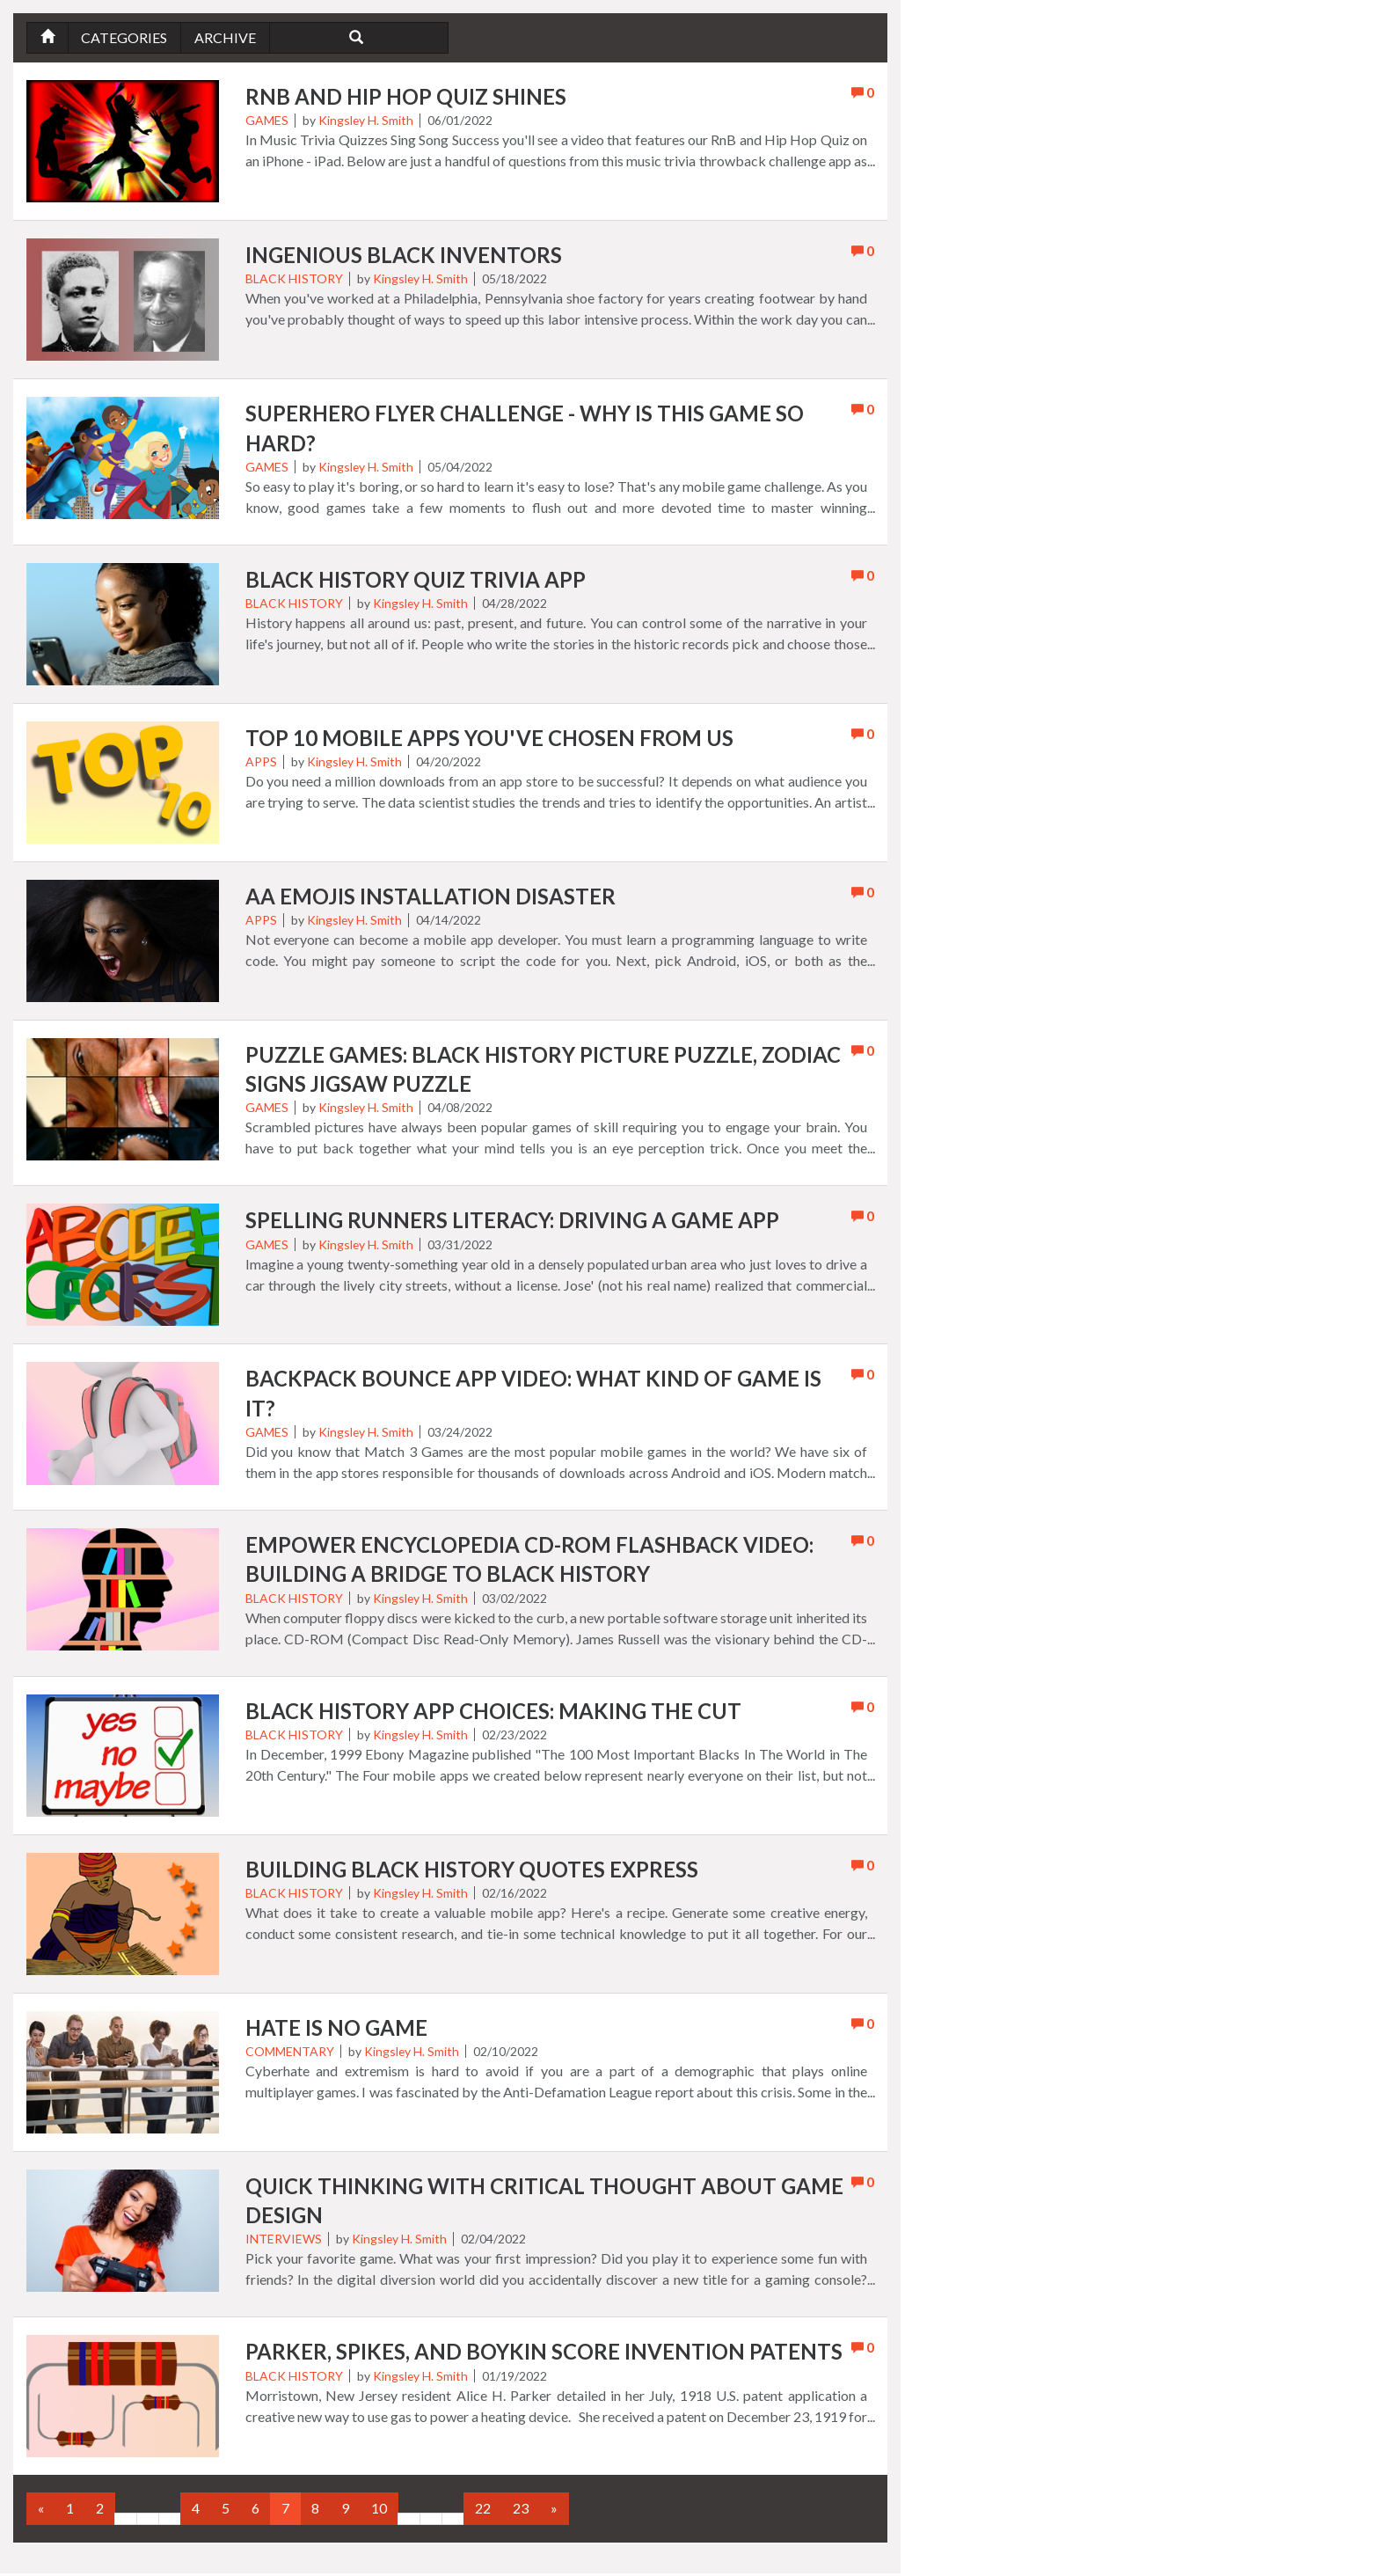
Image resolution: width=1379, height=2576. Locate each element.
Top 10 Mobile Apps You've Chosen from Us (489, 738)
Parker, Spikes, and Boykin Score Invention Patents (544, 2354)
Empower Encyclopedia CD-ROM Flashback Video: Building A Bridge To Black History (529, 1562)
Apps (261, 762)
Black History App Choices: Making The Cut (494, 1713)
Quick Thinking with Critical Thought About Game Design (546, 2203)
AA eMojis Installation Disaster (431, 897)
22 (483, 2510)
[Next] (554, 2511)
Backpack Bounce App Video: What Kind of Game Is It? (533, 1395)
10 (379, 2510)
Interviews (283, 2241)
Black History (294, 279)
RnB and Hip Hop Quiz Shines (407, 97)
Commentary (289, 2053)
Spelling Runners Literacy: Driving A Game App (512, 1222)
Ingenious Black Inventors (403, 255)
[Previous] (40, 2511)
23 (521, 2510)
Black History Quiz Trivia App (416, 580)
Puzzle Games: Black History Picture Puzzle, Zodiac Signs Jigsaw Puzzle (543, 1070)
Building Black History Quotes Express (472, 1871)
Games (266, 120)
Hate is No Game (336, 2030)
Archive (226, 37)
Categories (125, 37)
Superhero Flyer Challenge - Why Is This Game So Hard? (526, 429)
